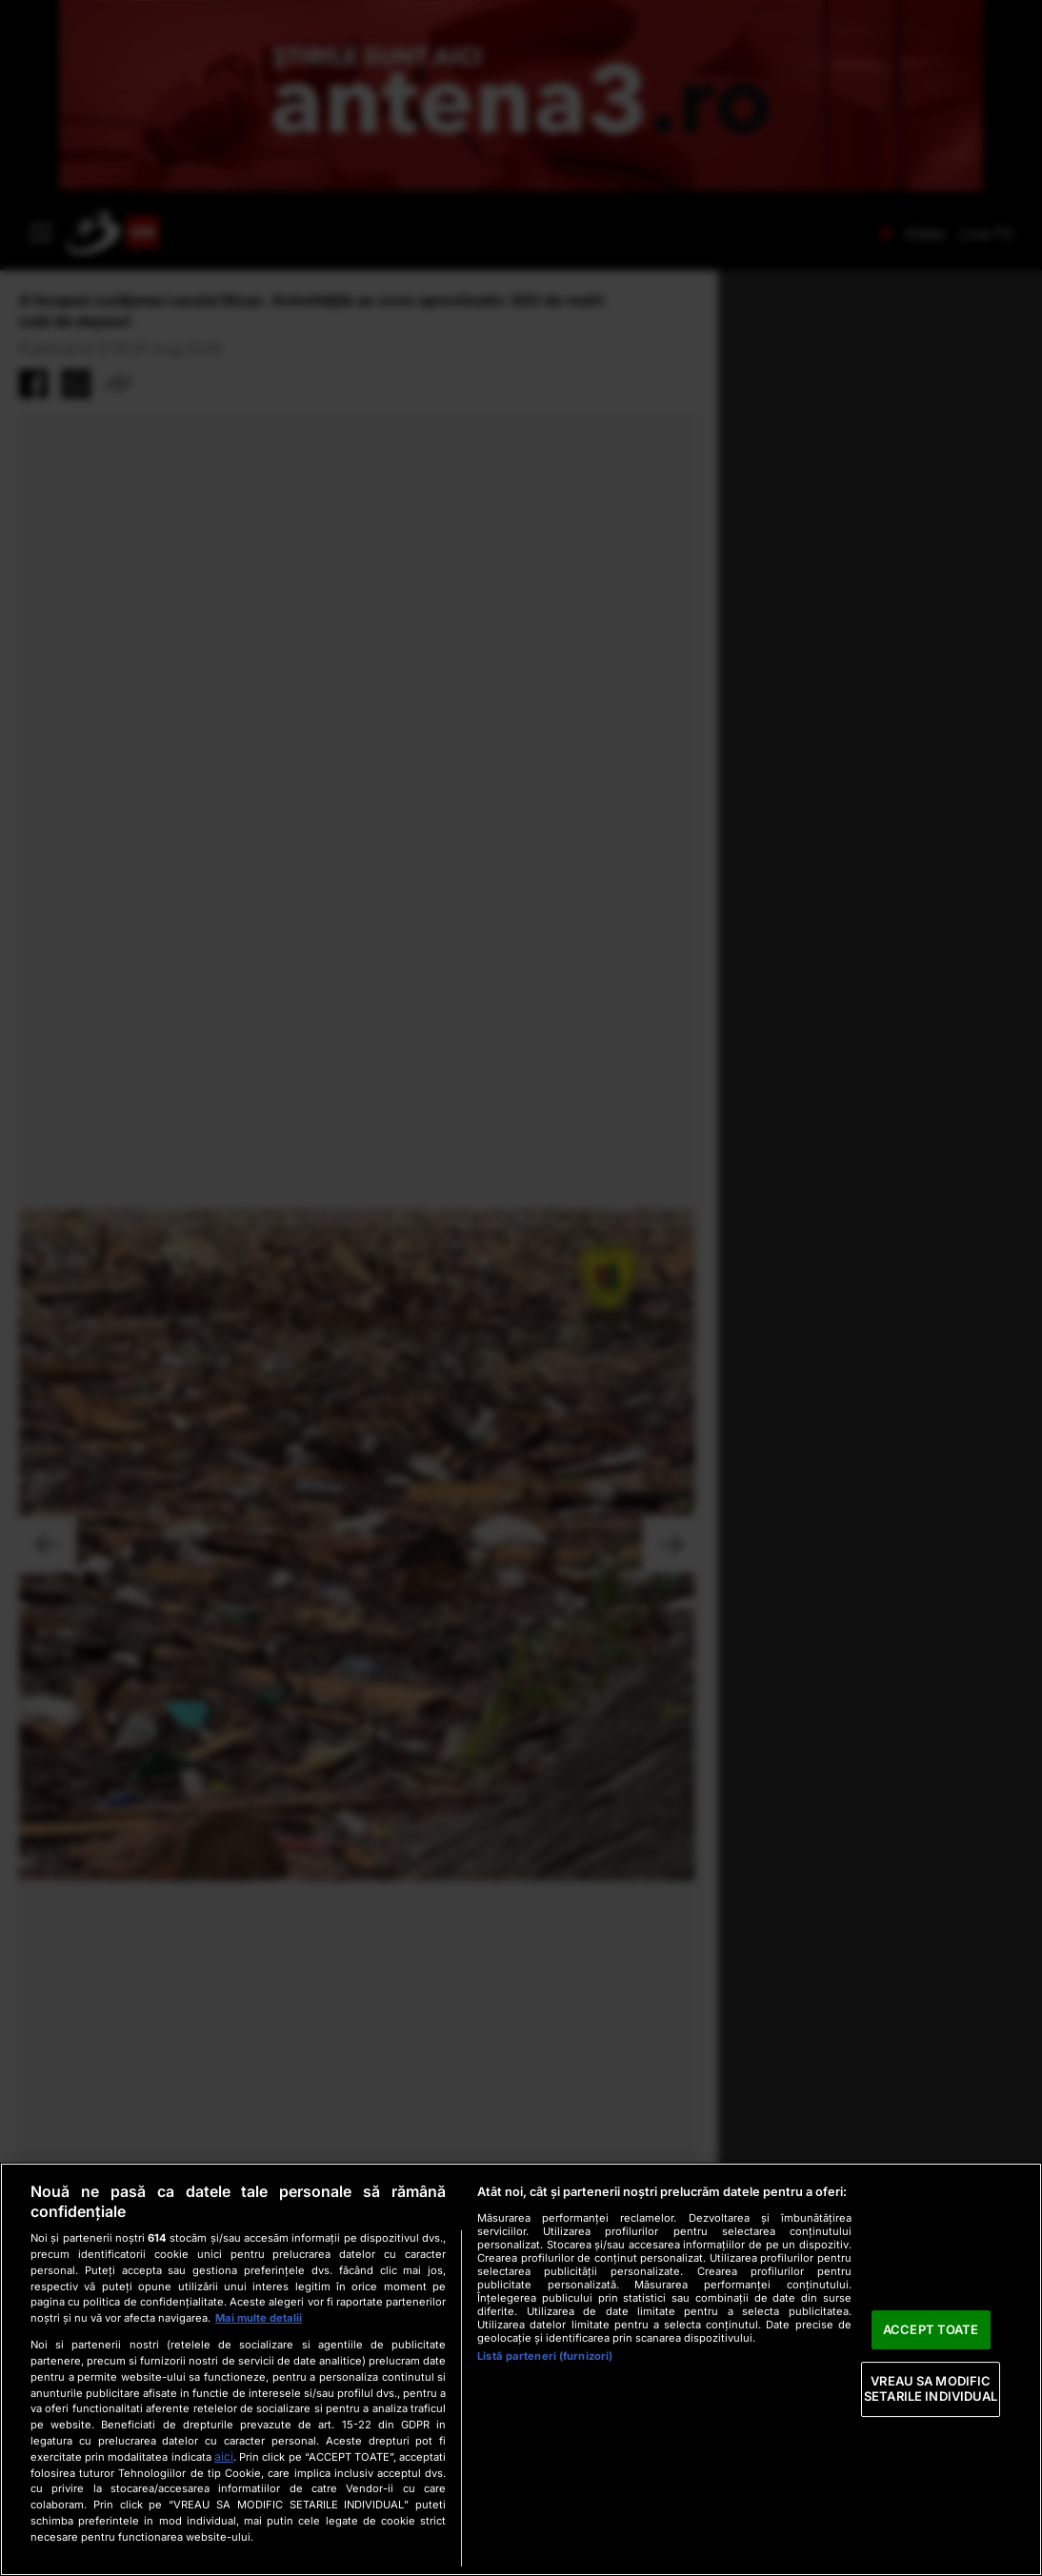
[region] (521, 2369)
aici (223, 2456)
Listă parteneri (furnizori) (544, 2356)
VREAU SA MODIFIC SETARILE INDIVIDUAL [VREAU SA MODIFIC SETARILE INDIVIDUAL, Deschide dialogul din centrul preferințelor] (930, 2389)
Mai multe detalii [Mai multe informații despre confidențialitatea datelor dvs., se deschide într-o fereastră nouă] (258, 2318)
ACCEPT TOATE (931, 2329)
